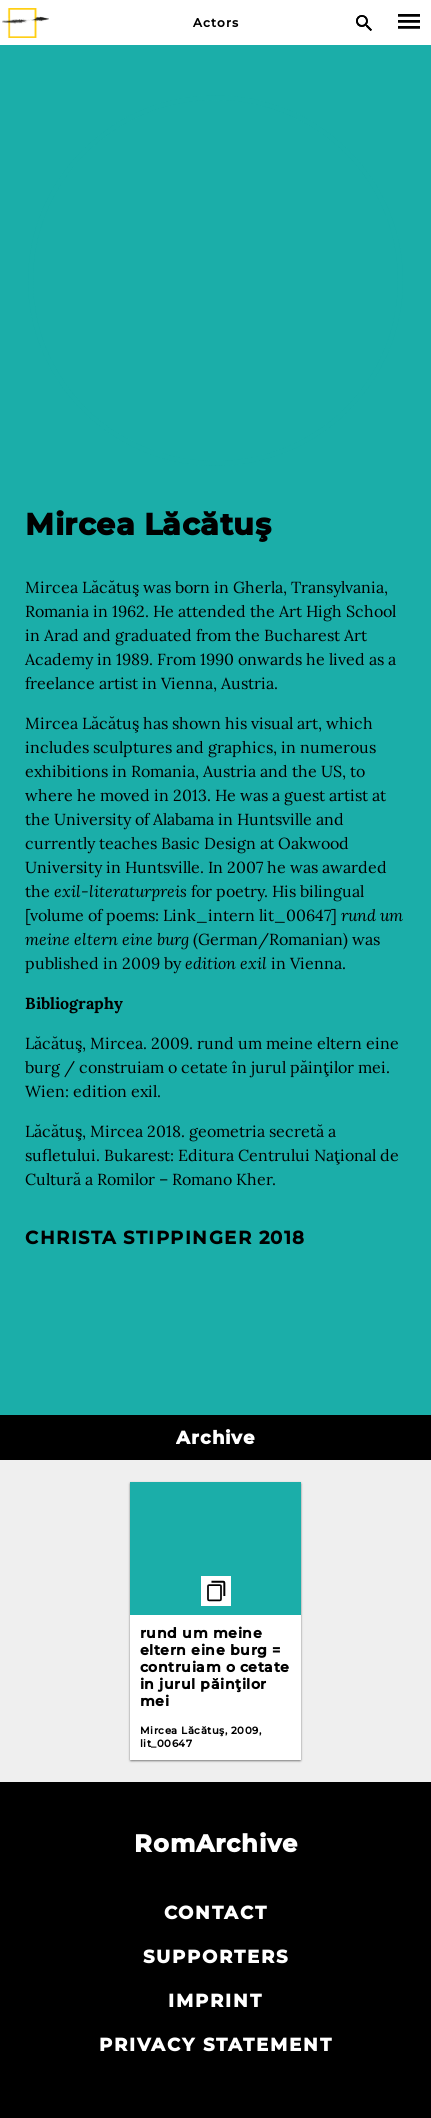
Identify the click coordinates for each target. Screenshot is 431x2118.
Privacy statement (216, 2045)
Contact (216, 1913)
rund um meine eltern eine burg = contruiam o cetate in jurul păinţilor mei (215, 1667)
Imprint (215, 2001)
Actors (216, 22)
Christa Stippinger (138, 1238)
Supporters (216, 1957)
